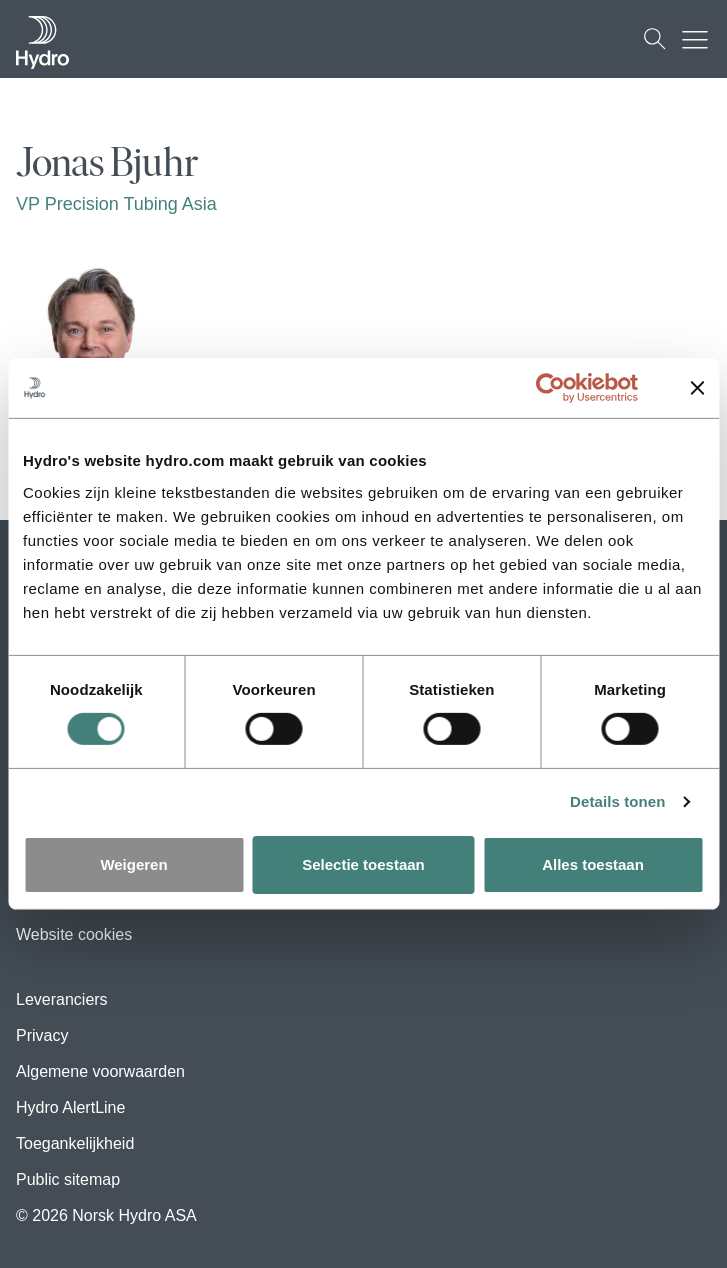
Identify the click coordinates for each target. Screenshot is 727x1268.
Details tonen (617, 801)
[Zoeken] (655, 39)
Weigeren (133, 864)
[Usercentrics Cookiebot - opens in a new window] (565, 388)
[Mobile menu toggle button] (700, 39)
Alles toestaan (593, 864)
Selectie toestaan (363, 864)
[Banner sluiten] (697, 388)
